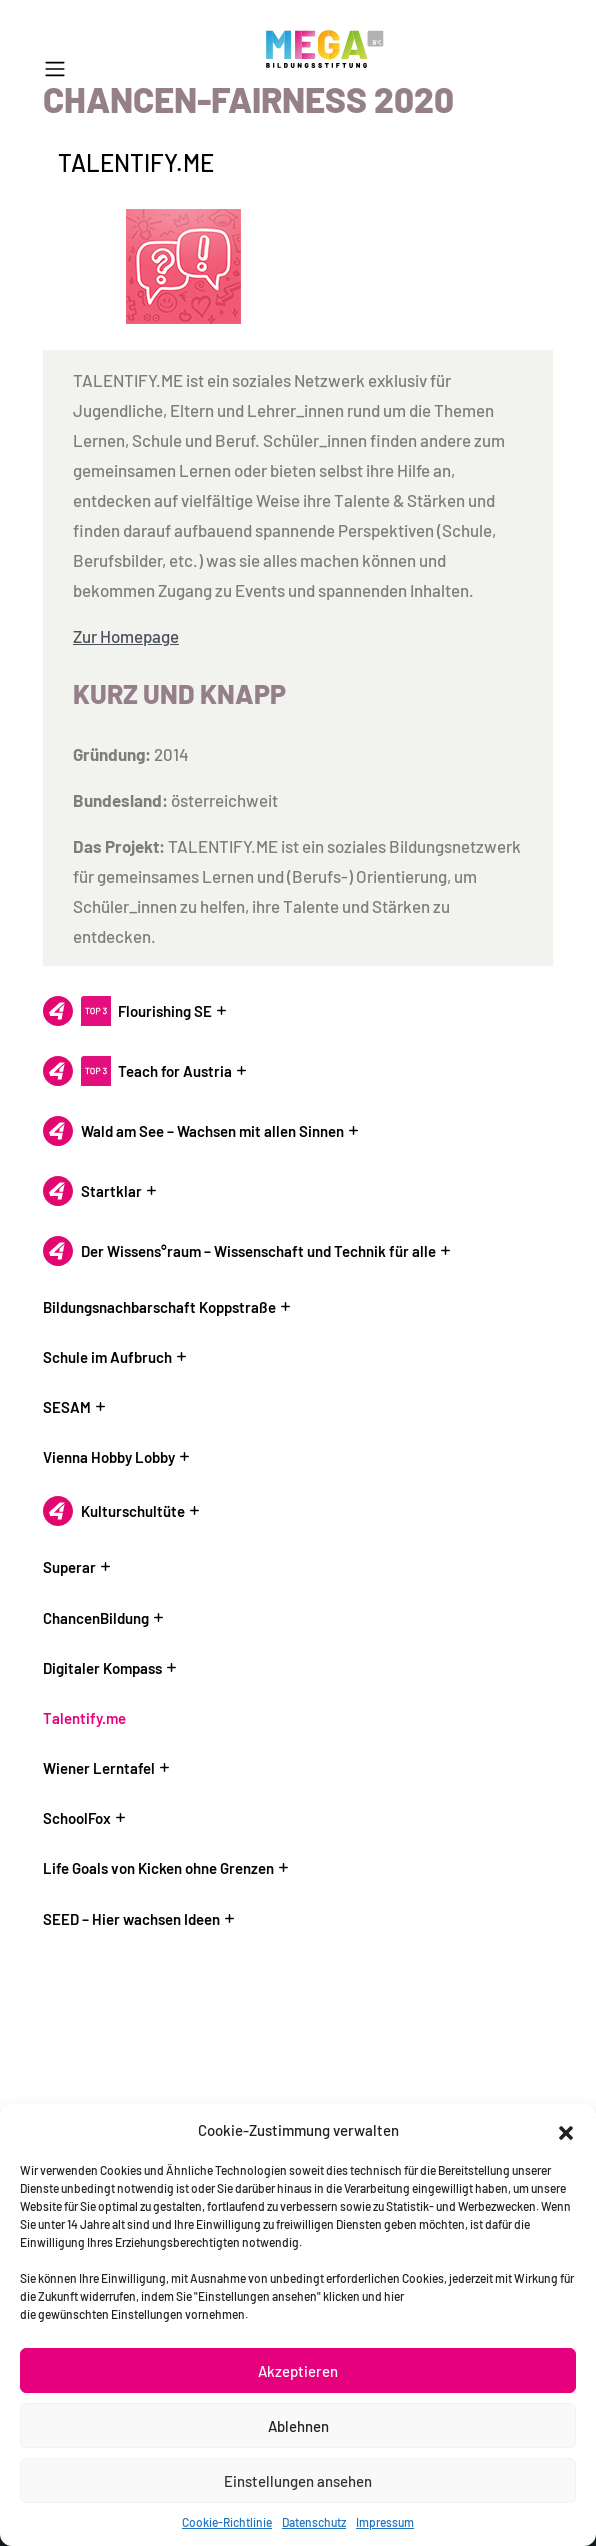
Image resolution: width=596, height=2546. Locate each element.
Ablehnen (298, 2426)
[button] (566, 2130)
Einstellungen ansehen (298, 2481)
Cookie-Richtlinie (227, 2522)
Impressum (385, 2522)
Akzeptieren (298, 2371)
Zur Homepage (126, 636)
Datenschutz (314, 2522)
